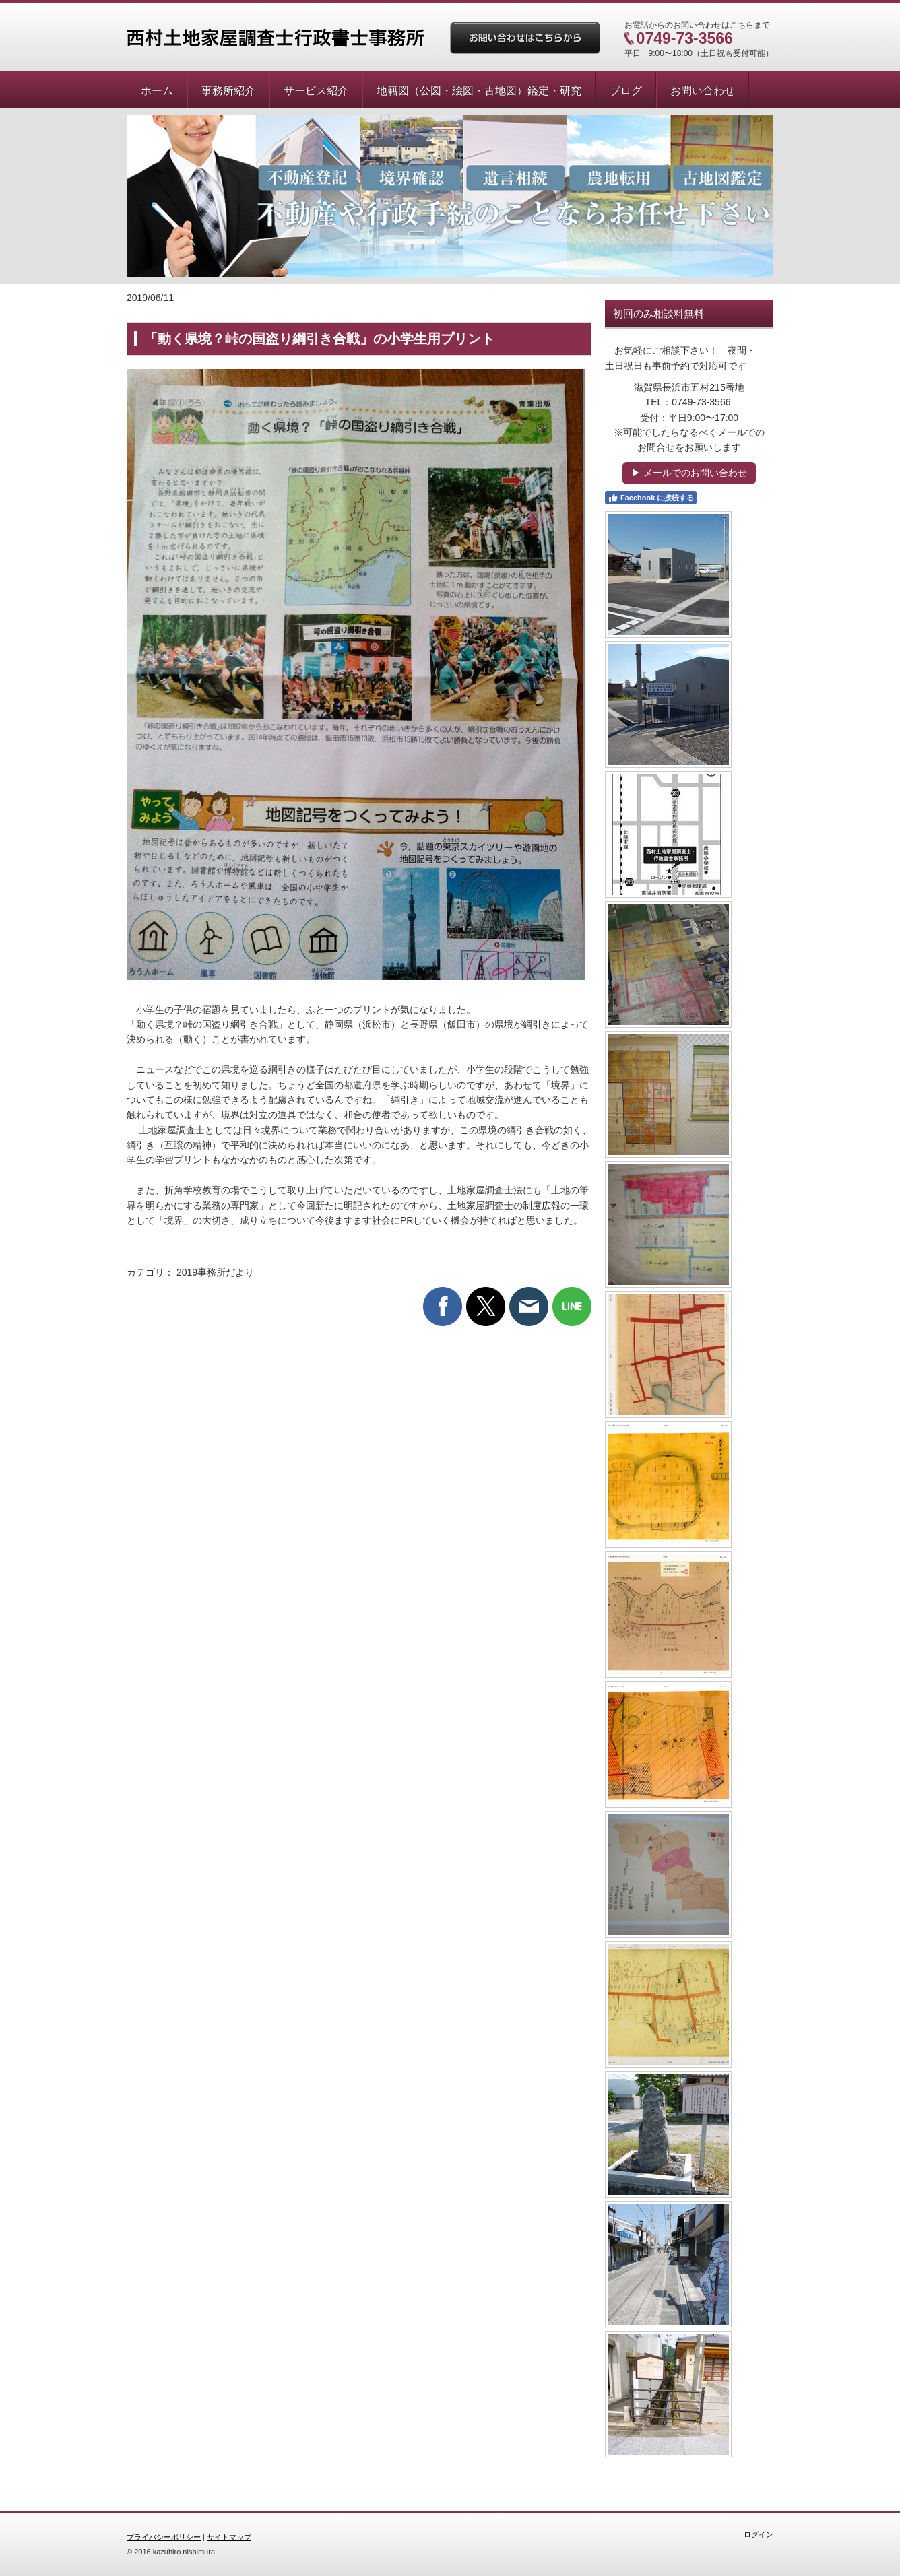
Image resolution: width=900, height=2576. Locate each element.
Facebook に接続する (651, 497)
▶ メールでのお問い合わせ (689, 472)
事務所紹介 (228, 90)
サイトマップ (229, 2537)
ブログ (626, 90)
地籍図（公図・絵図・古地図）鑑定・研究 (479, 90)
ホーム (157, 90)
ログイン (758, 2534)
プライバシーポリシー (164, 2537)
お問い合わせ (702, 90)
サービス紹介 (316, 90)
